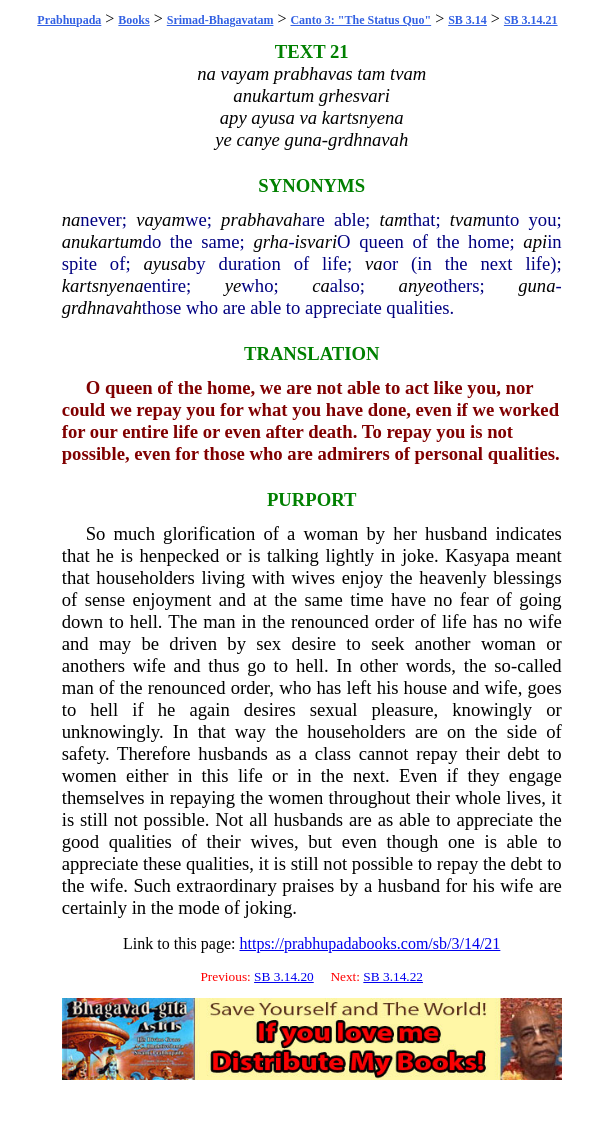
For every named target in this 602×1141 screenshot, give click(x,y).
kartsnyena (103, 285)
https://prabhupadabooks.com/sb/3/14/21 (369, 943)
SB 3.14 (467, 20)
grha (270, 241)
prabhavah (261, 219)
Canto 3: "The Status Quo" (360, 20)
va (374, 263)
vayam (160, 219)
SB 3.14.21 (531, 20)
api (535, 241)
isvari (316, 241)
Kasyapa (477, 555)
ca (321, 285)
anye (416, 285)
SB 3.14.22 (393, 976)
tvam (468, 219)
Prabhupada (69, 20)
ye (233, 285)
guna (536, 285)
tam (393, 219)
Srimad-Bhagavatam (220, 20)
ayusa (165, 263)
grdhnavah (102, 307)
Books (133, 20)
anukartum (102, 241)
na (71, 219)
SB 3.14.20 (284, 976)
